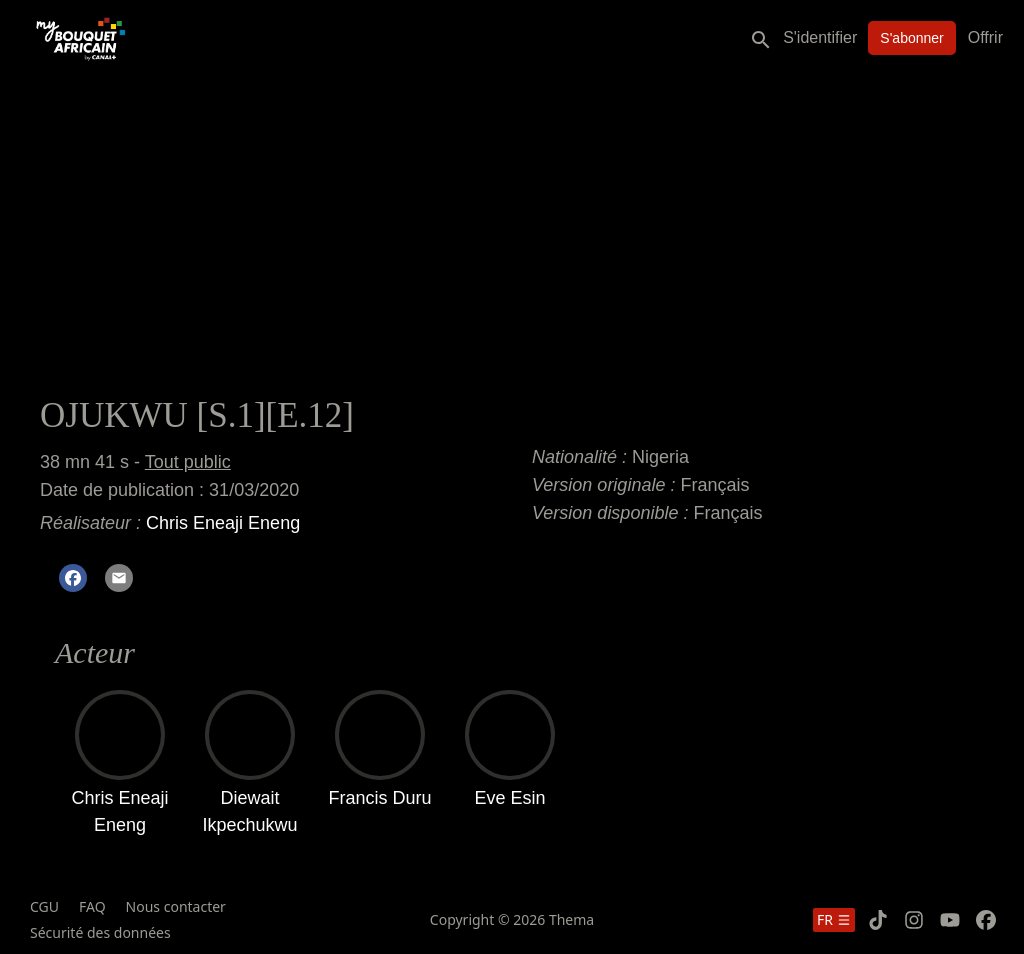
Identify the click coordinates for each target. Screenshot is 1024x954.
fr (834, 919)
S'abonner (911, 38)
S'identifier (820, 37)
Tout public (188, 462)
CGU (44, 906)
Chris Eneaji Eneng (223, 523)
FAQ (92, 906)
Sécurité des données (100, 932)
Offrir (985, 37)
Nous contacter (176, 906)
